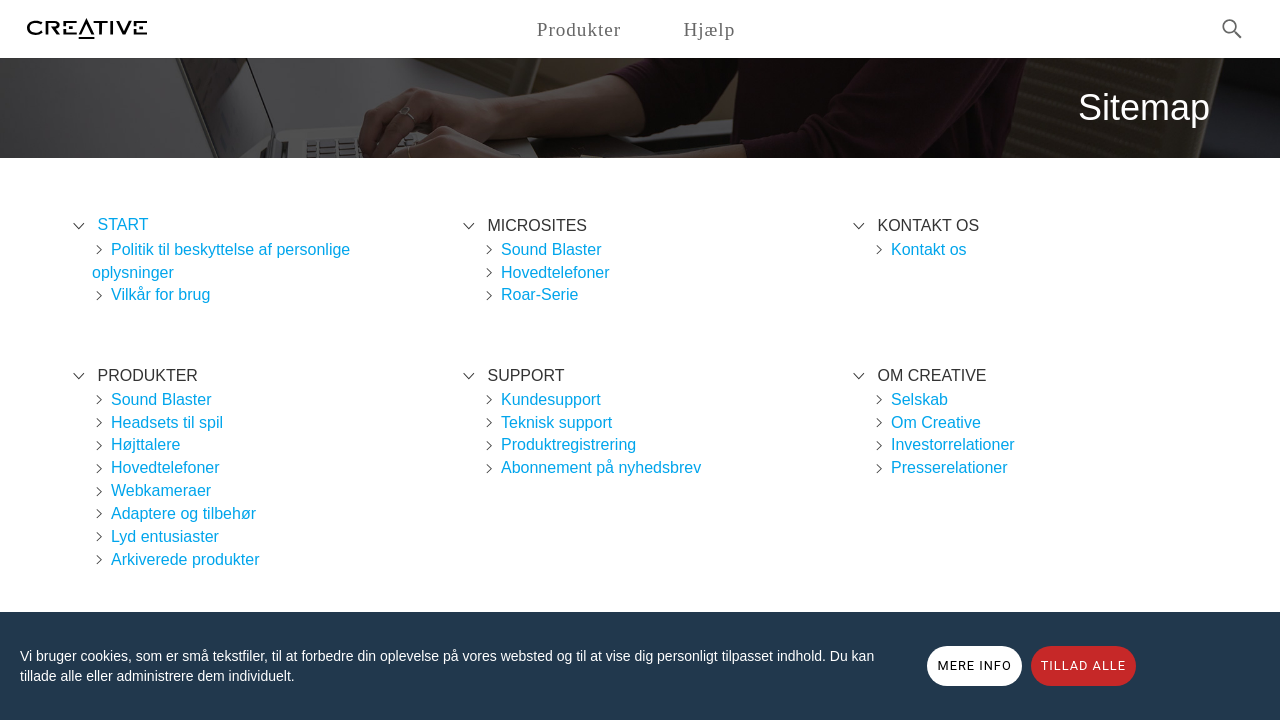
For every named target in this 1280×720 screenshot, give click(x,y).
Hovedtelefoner (165, 467)
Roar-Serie (539, 294)
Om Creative (936, 422)
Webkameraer (161, 490)
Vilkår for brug (160, 294)
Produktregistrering (568, 444)
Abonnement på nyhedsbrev (601, 467)
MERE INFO (974, 665)
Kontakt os (929, 249)
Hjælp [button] (709, 29)
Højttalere (145, 444)
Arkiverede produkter (185, 559)
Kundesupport (551, 399)
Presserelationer (949, 467)
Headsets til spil (167, 422)
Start (122, 224)
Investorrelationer (953, 444)
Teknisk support (556, 422)
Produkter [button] (579, 29)
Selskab (919, 399)
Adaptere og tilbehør (183, 513)
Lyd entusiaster (165, 536)
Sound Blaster (161, 399)
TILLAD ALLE (1083, 665)
